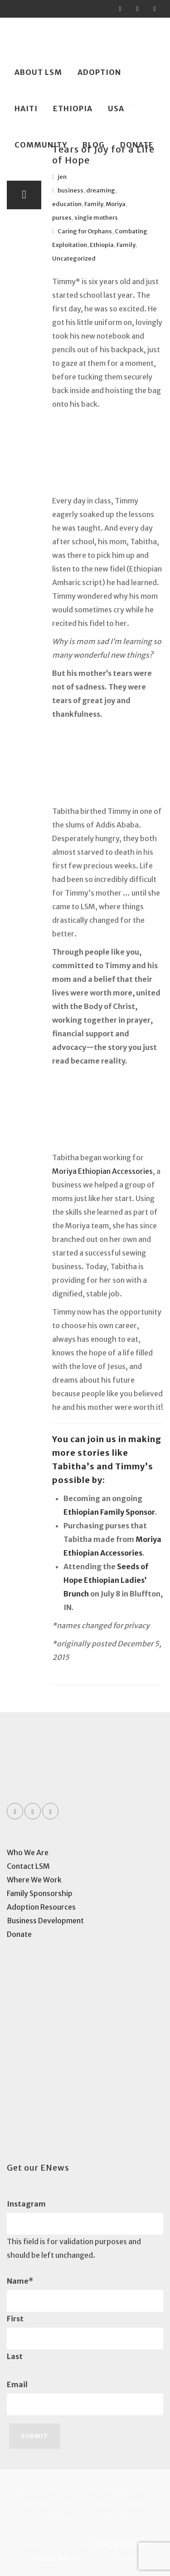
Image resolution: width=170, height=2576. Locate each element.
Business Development (45, 1920)
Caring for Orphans (85, 231)
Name (20, 2280)
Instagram (26, 2203)
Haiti (26, 108)
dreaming (100, 190)
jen (62, 177)
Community (41, 144)
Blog (94, 144)
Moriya (116, 204)
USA (116, 108)
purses (62, 218)
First (15, 2318)
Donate (137, 144)
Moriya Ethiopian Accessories (102, 1171)
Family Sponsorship (40, 1893)
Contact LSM (28, 1866)
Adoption (99, 72)
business (70, 190)
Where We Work (34, 1879)
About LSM (38, 72)
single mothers (96, 218)
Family (93, 204)
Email (17, 2384)
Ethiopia (72, 108)
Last (15, 2356)
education (67, 204)
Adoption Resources (41, 1906)
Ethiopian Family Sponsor (109, 1512)
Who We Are (28, 1852)
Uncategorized (74, 258)
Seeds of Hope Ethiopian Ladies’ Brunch (105, 1580)
